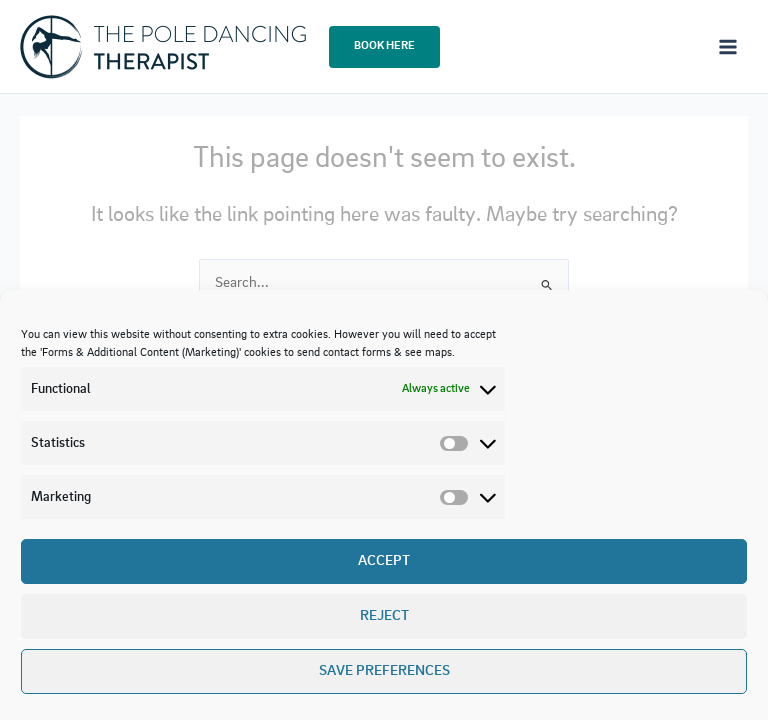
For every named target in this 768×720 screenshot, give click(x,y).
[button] (384, 47)
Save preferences (384, 671)
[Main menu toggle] (728, 46)
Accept (384, 561)
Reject (384, 616)
